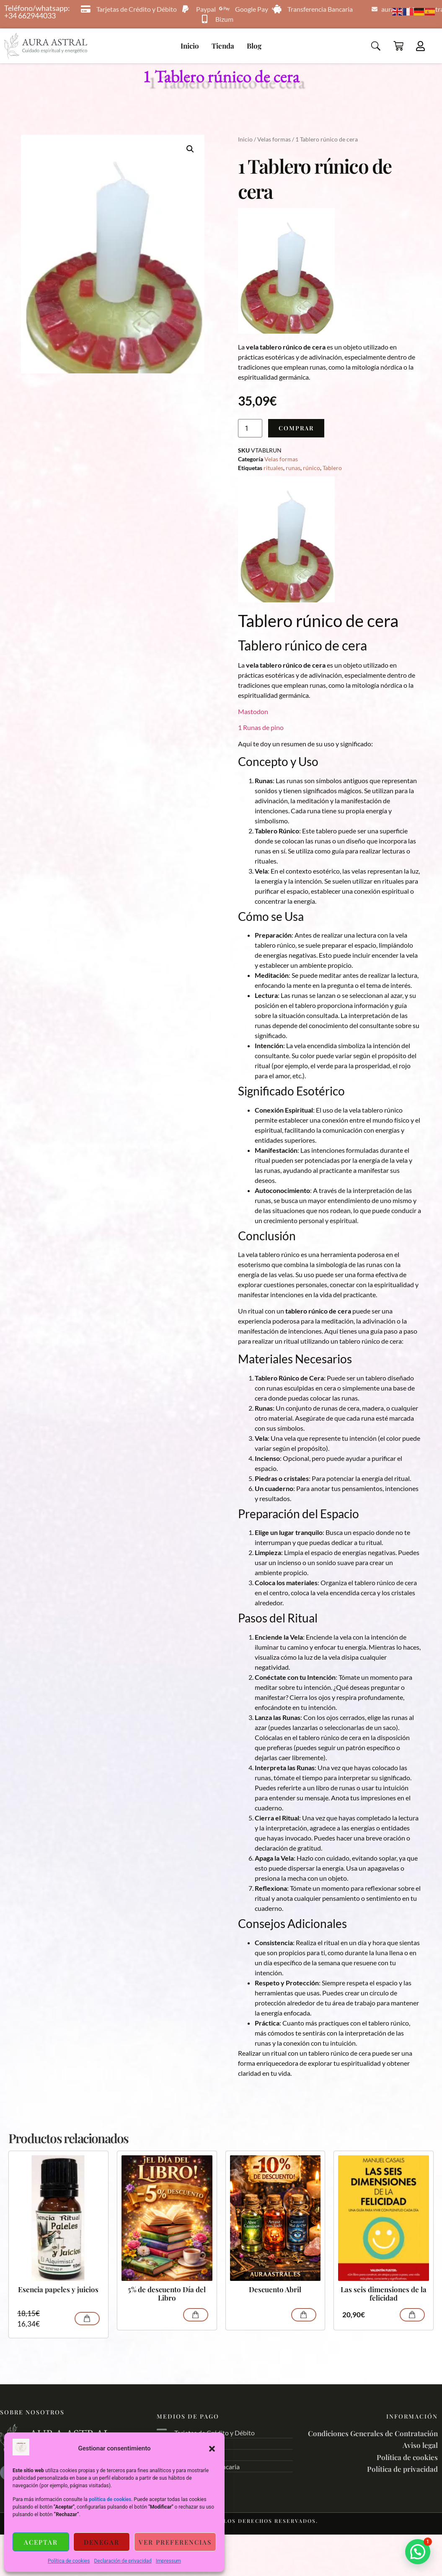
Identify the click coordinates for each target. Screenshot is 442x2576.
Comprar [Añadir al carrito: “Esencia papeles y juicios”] (87, 2318)
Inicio (190, 45)
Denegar (101, 2542)
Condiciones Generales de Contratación (373, 2433)
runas (293, 467)
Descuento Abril (275, 2289)
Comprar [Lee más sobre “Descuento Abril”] (303, 2314)
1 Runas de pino (261, 727)
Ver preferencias (175, 2542)
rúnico (311, 467)
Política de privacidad (402, 2468)
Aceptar (41, 2542)
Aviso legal (420, 2445)
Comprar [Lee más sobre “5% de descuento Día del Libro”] (195, 2314)
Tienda (223, 45)
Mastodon (253, 711)
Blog (254, 45)
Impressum (168, 2561)
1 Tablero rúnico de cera (221, 76)
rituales (273, 467)
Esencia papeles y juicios (58, 2289)
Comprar (296, 428)
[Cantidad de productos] (250, 428)
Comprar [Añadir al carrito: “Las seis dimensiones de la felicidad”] (412, 2314)
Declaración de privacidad (122, 2561)
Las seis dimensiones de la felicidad (383, 2293)
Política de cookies (69, 2561)
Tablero (332, 467)
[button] (212, 2449)
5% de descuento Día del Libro (167, 2293)
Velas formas (274, 139)
